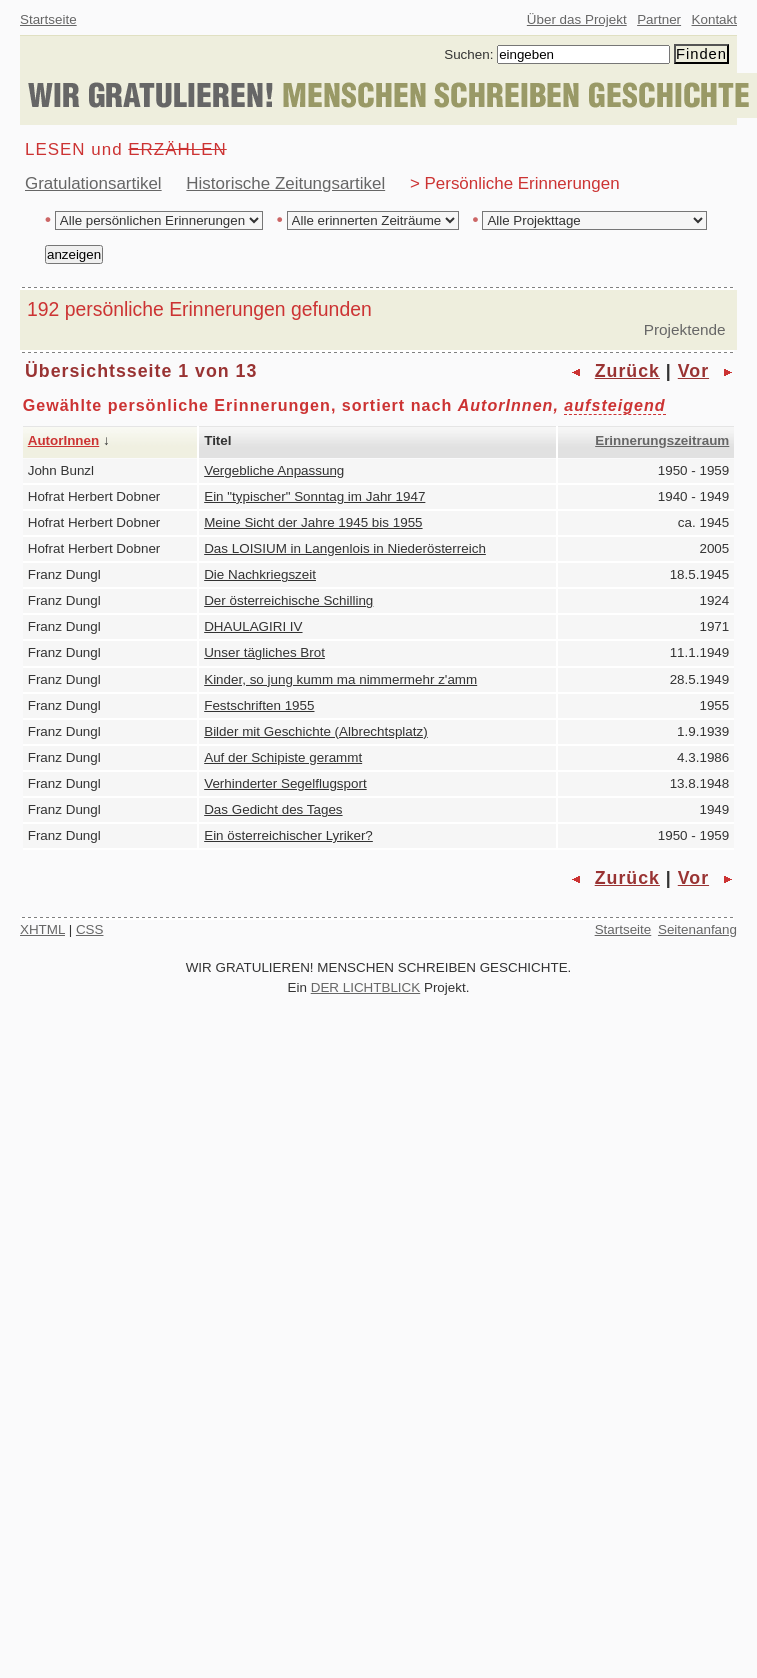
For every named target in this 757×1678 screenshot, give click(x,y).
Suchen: (468, 54)
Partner (659, 19)
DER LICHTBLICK (366, 987)
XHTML (42, 929)
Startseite (48, 19)
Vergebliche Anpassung (274, 470)
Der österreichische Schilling (288, 600)
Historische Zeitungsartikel (285, 183)
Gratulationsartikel (93, 183)
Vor (693, 371)
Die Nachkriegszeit (260, 574)
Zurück (627, 371)
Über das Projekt (577, 19)
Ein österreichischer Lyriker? (288, 835)
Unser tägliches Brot (264, 652)
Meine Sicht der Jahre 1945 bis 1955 (313, 522)
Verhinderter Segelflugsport (285, 783)
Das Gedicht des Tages (273, 809)
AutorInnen (64, 440)
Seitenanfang (697, 929)
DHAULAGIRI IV (253, 626)
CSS (90, 929)
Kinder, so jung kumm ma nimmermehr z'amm (340, 679)
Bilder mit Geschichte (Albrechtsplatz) (316, 731)
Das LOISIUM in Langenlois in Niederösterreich (345, 548)
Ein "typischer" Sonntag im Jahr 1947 (314, 496)
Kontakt (714, 19)
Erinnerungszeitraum (662, 440)
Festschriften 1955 (259, 705)
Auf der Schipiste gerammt (283, 757)
